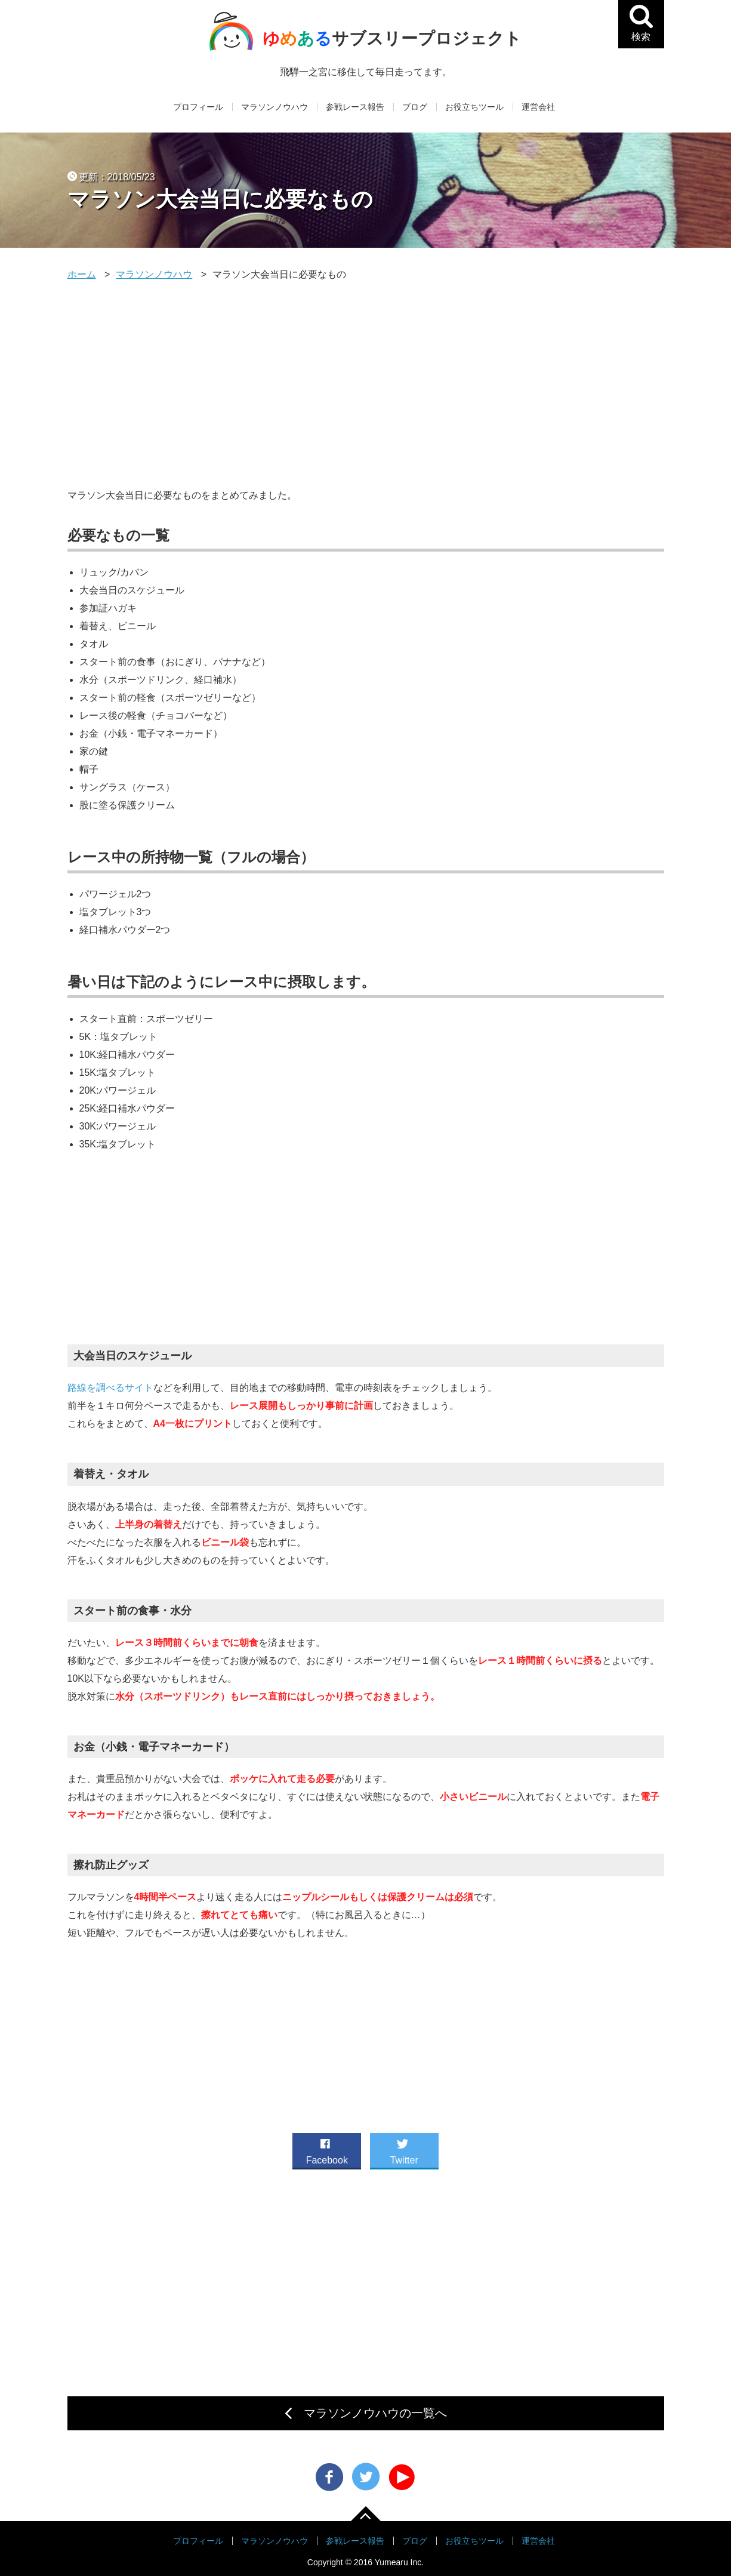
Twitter (404, 2149)
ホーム (81, 274)
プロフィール (198, 107)
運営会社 (538, 107)
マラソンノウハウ (274, 107)
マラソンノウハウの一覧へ (375, 2413)
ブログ (414, 107)
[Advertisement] (365, 385)
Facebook (326, 2149)
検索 (646, 34)
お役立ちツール (474, 107)
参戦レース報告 (355, 107)
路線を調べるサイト (110, 1388)
